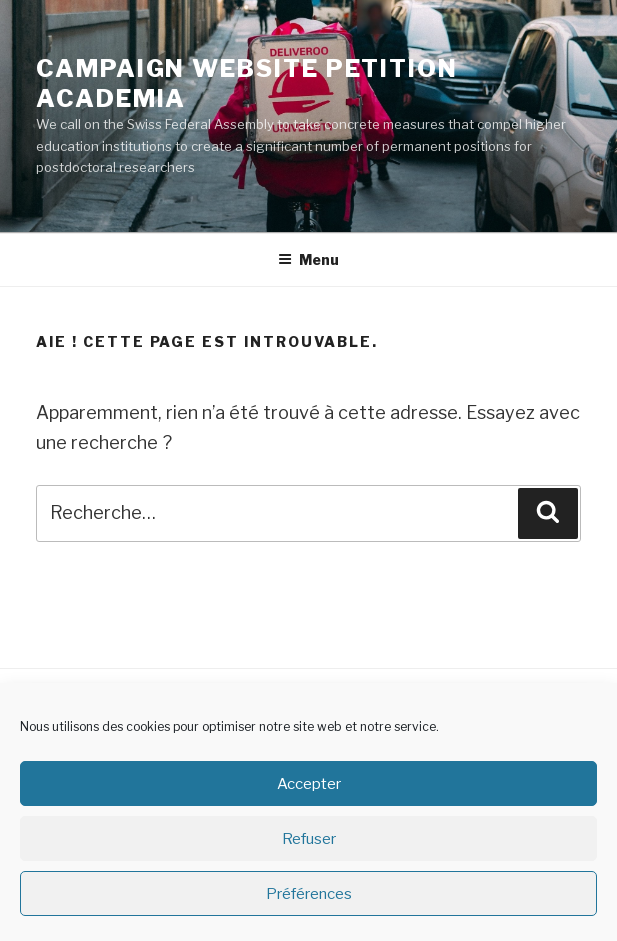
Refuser (309, 839)
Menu (308, 259)
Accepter (309, 784)
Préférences (309, 894)
